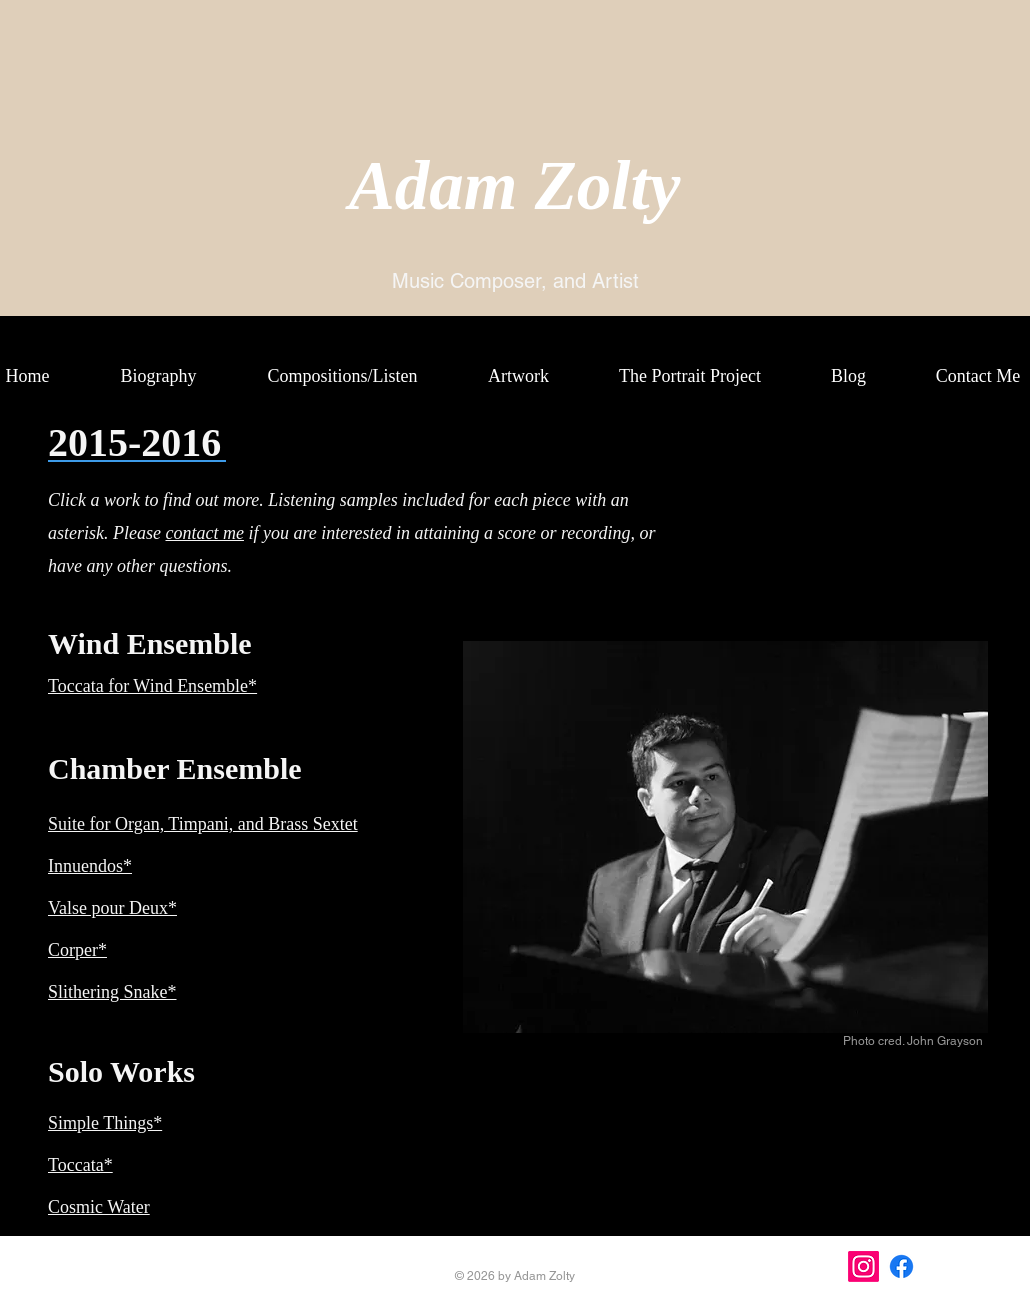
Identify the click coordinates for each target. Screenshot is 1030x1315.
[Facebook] (901, 1266)
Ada (406, 186)
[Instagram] (863, 1266)
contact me (204, 533)
